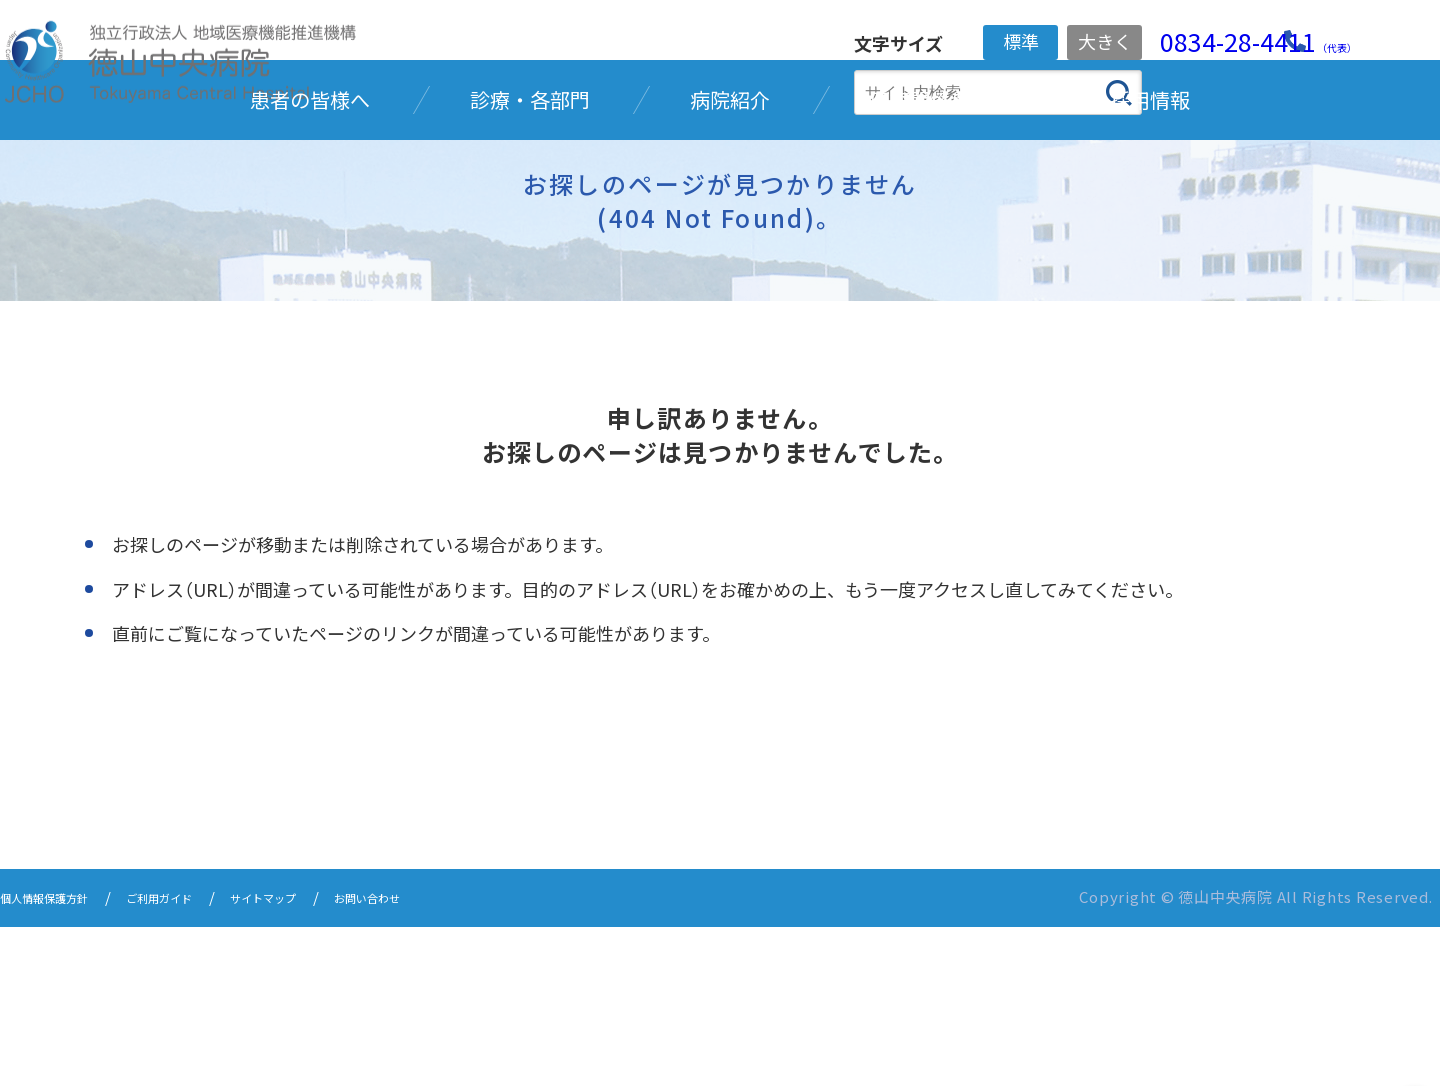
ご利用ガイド (203, 1058)
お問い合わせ (459, 1058)
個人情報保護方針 (60, 1058)
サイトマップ (331, 1058)
